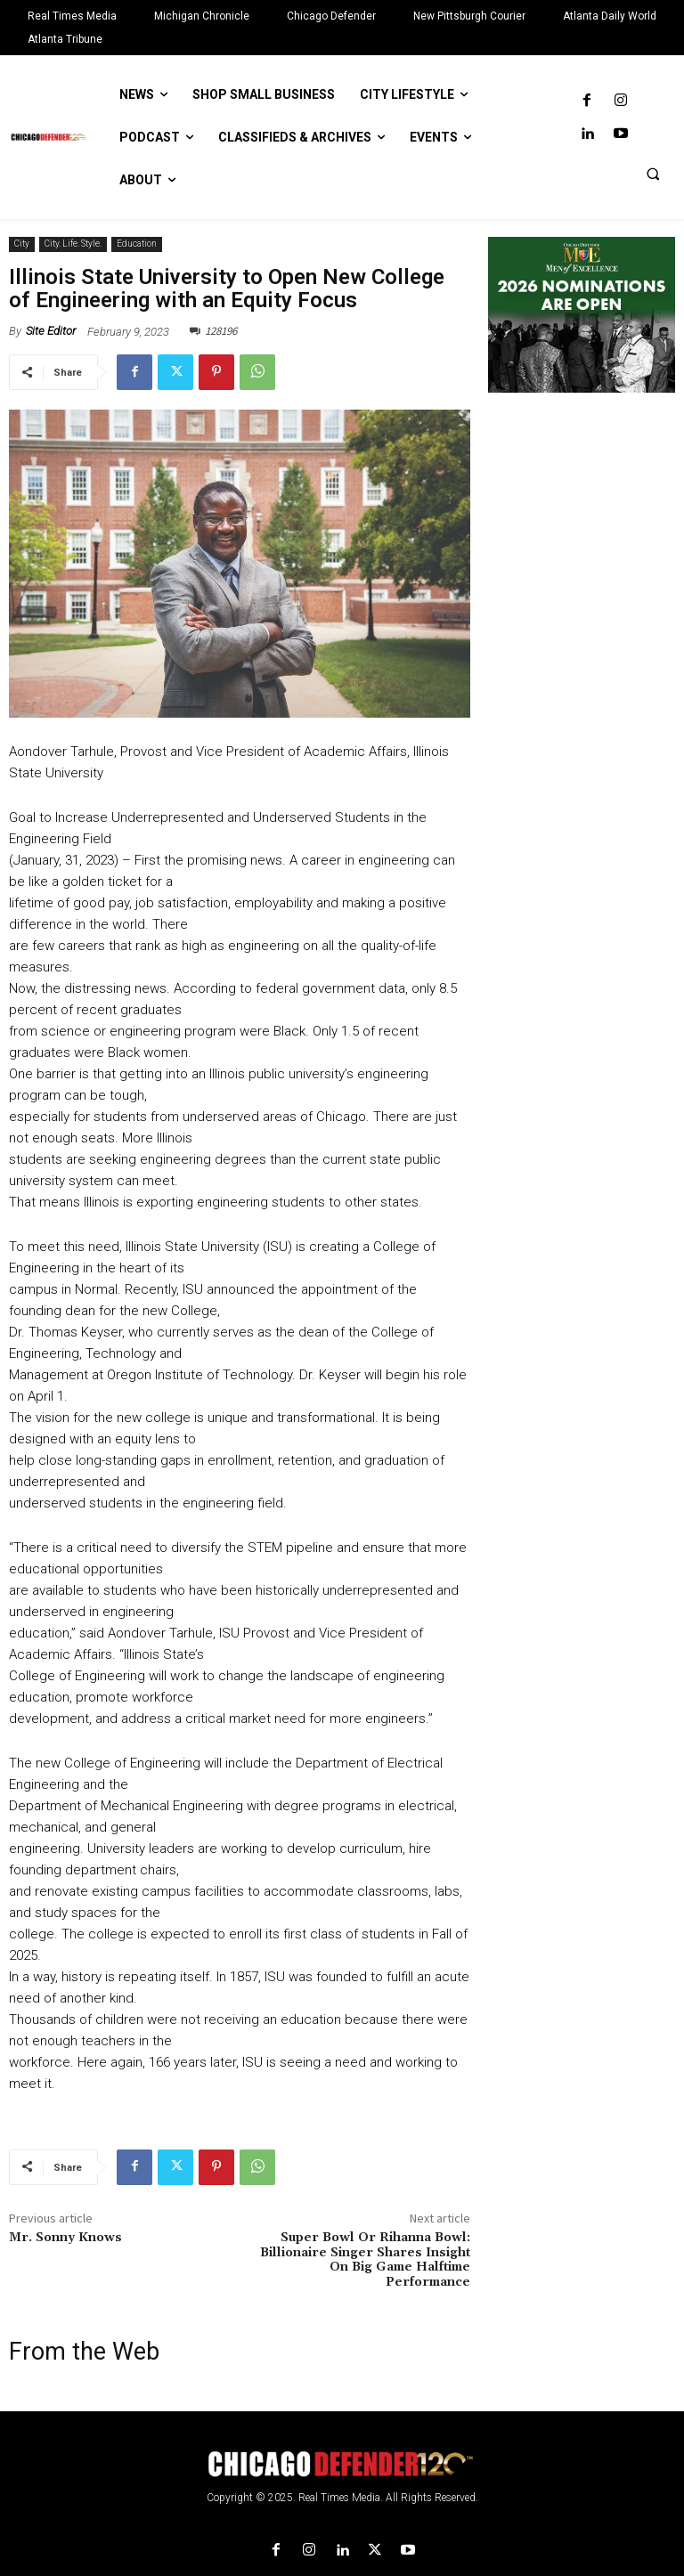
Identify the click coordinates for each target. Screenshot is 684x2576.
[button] (653, 173)
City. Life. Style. (73, 244)
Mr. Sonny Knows (65, 2238)
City (22, 244)
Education (136, 244)
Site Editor (51, 330)
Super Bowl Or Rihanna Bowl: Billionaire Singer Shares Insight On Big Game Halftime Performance (365, 2260)
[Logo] (342, 2464)
